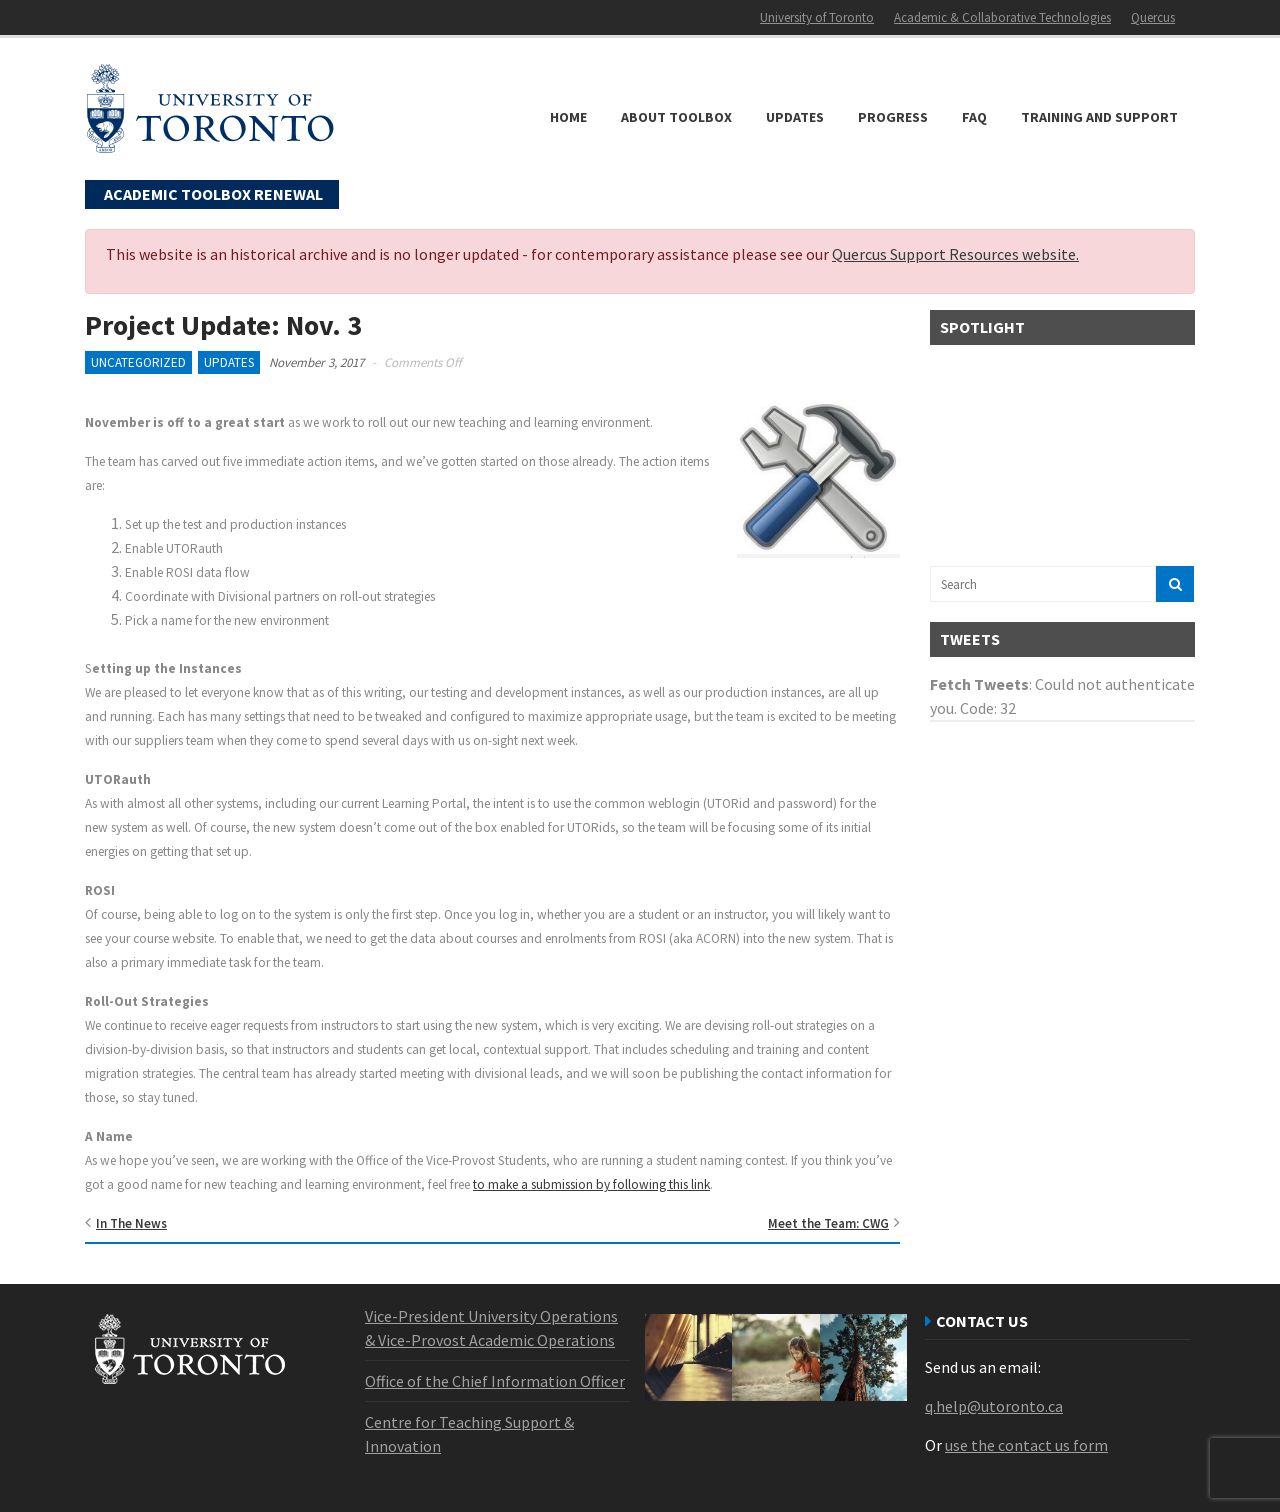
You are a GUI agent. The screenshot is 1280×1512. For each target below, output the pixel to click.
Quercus (1153, 17)
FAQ (974, 117)
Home (568, 117)
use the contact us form (1026, 1445)
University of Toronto (817, 17)
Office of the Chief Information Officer (495, 1381)
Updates (795, 117)
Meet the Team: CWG (828, 1223)
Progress (893, 117)
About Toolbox (676, 117)
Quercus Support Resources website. (955, 254)
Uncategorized (138, 362)
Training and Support (1099, 117)
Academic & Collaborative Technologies (1002, 17)
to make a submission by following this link (591, 1184)
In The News (131, 1223)
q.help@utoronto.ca (994, 1406)
